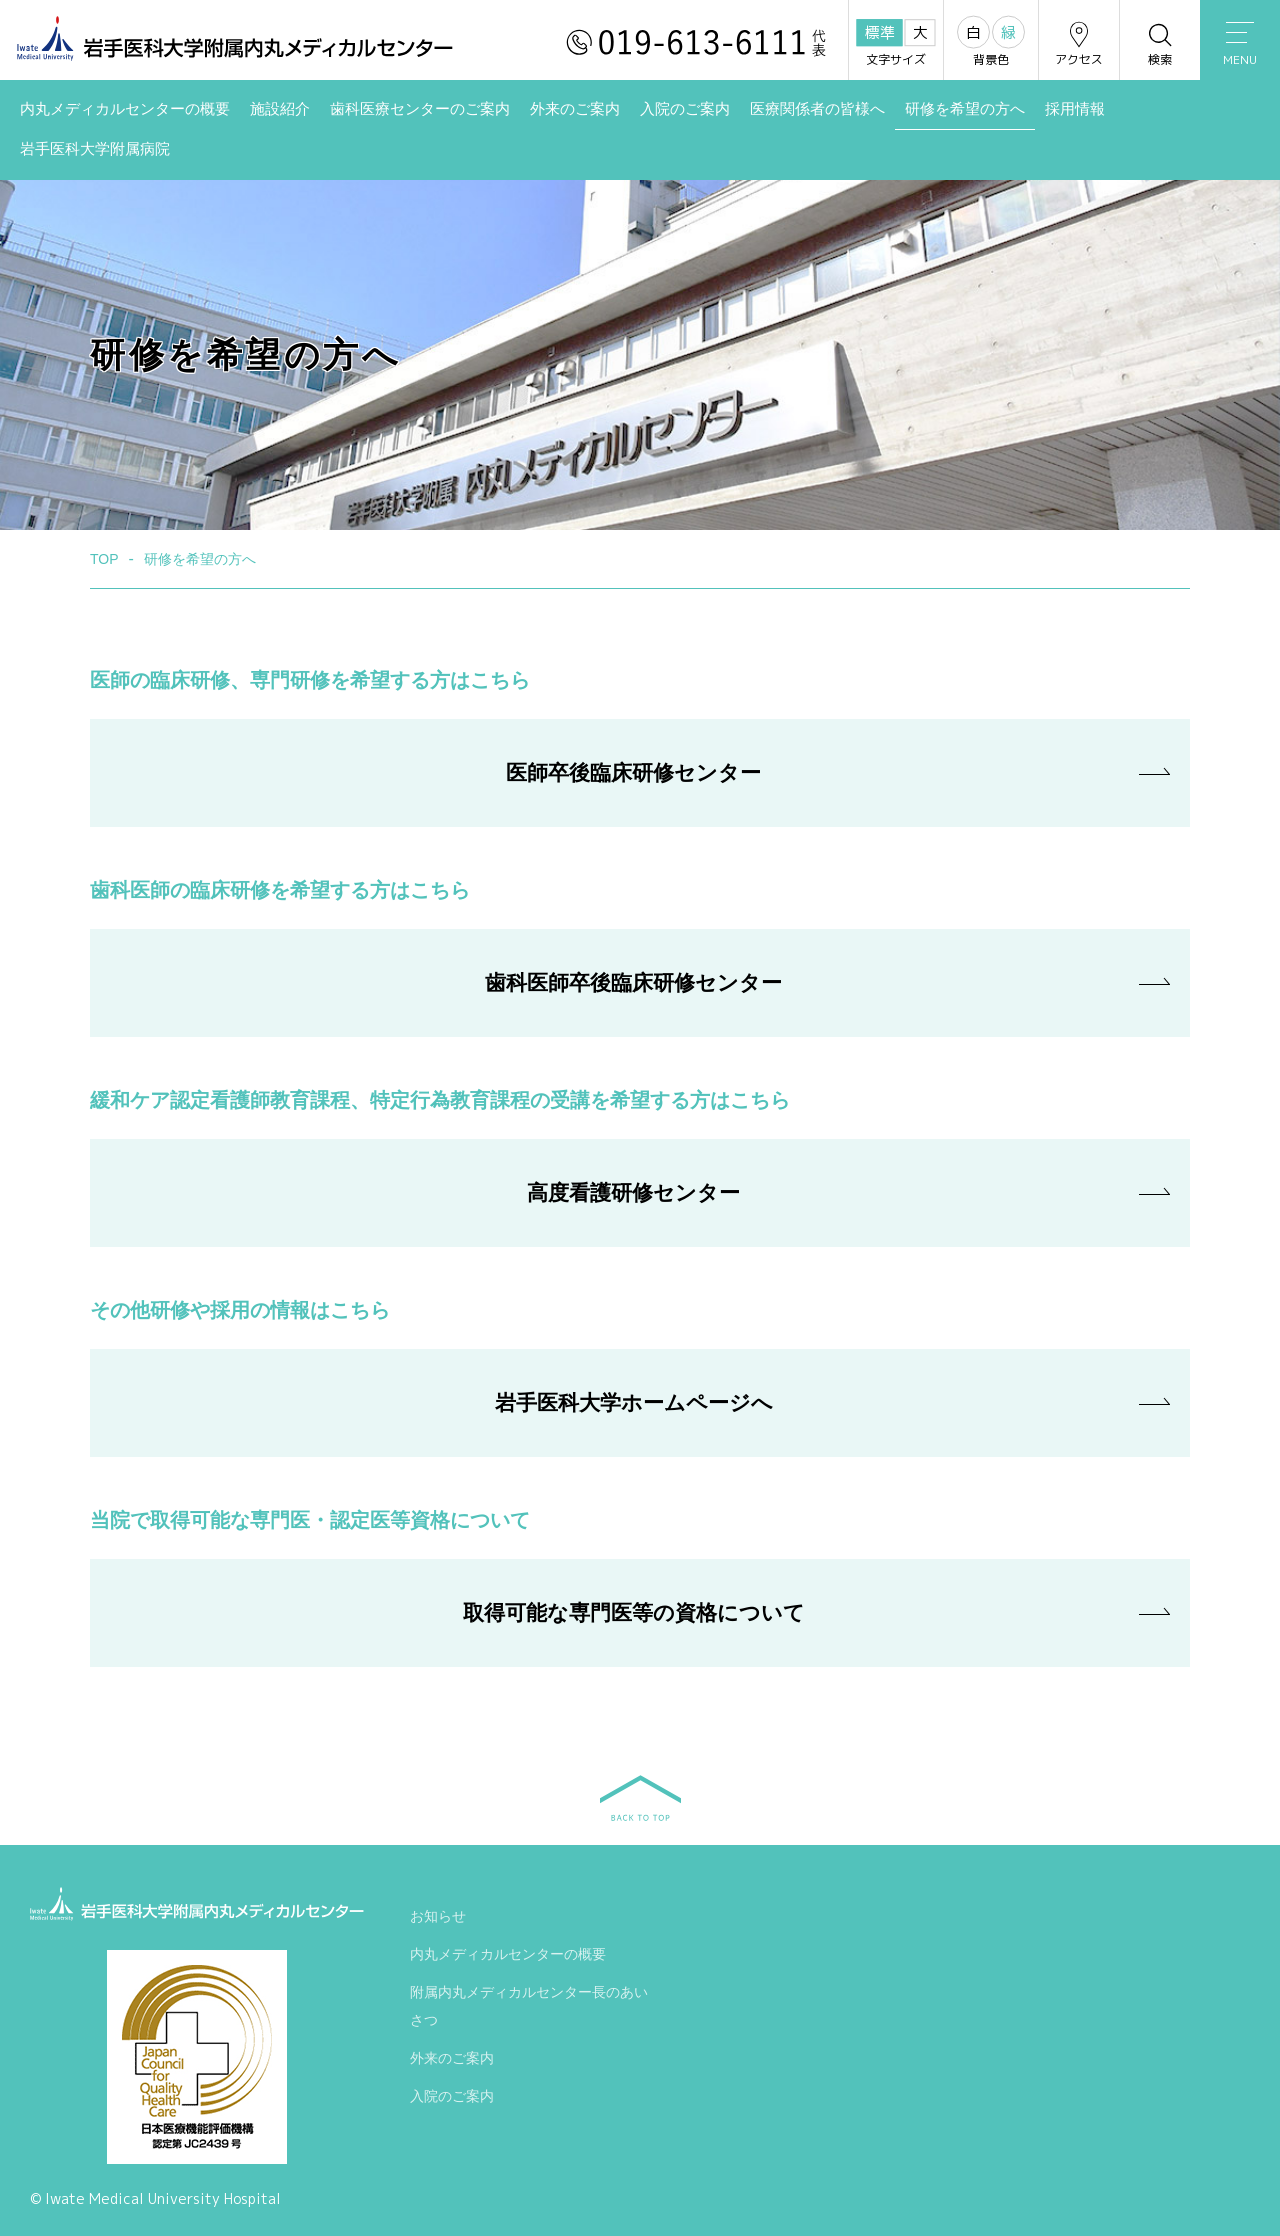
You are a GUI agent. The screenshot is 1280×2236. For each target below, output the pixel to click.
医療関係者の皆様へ (817, 109)
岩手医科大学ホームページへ (634, 1402)
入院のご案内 (685, 109)
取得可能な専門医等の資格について (634, 1612)
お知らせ (438, 1920)
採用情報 (1075, 109)
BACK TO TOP (640, 1798)
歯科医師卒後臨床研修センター (633, 982)
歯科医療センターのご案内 (420, 109)
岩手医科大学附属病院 (95, 149)
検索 (1160, 43)
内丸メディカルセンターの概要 (125, 109)
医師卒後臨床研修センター (633, 772)
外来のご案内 (575, 109)
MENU (1240, 45)
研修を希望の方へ (965, 109)
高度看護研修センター (633, 1192)
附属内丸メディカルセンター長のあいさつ (529, 2010)
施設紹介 (280, 109)
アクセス (1079, 43)
